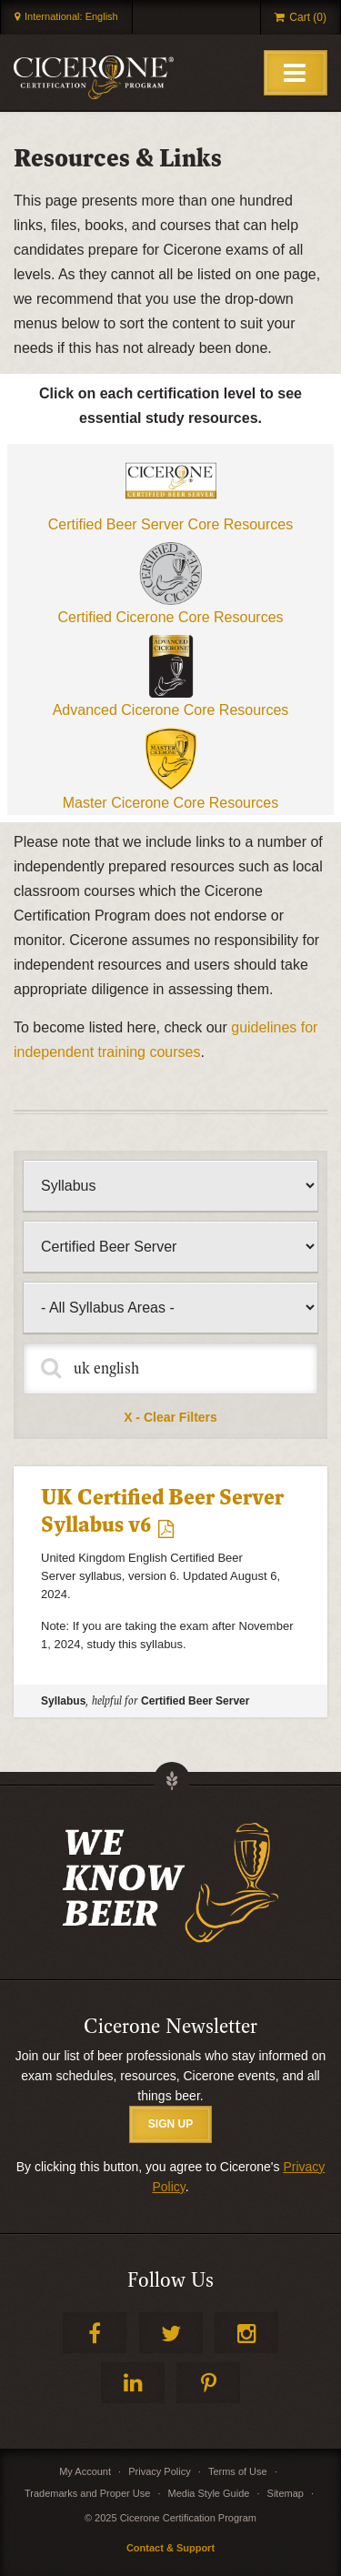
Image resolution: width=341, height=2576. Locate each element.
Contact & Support (170, 2547)
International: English (71, 16)
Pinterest (208, 2382)
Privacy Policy (159, 2471)
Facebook (94, 2332)
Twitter (171, 2332)
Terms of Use (237, 2471)
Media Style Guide (209, 2493)
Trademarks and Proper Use (87, 2493)
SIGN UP (170, 2124)
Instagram (246, 2332)
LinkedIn (133, 2382)
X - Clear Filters (170, 1417)
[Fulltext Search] (170, 1368)
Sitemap (285, 2493)
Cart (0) (307, 17)
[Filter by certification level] (170, 1247)
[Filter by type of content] (170, 1186)
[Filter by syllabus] (170, 1307)
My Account (85, 2471)
